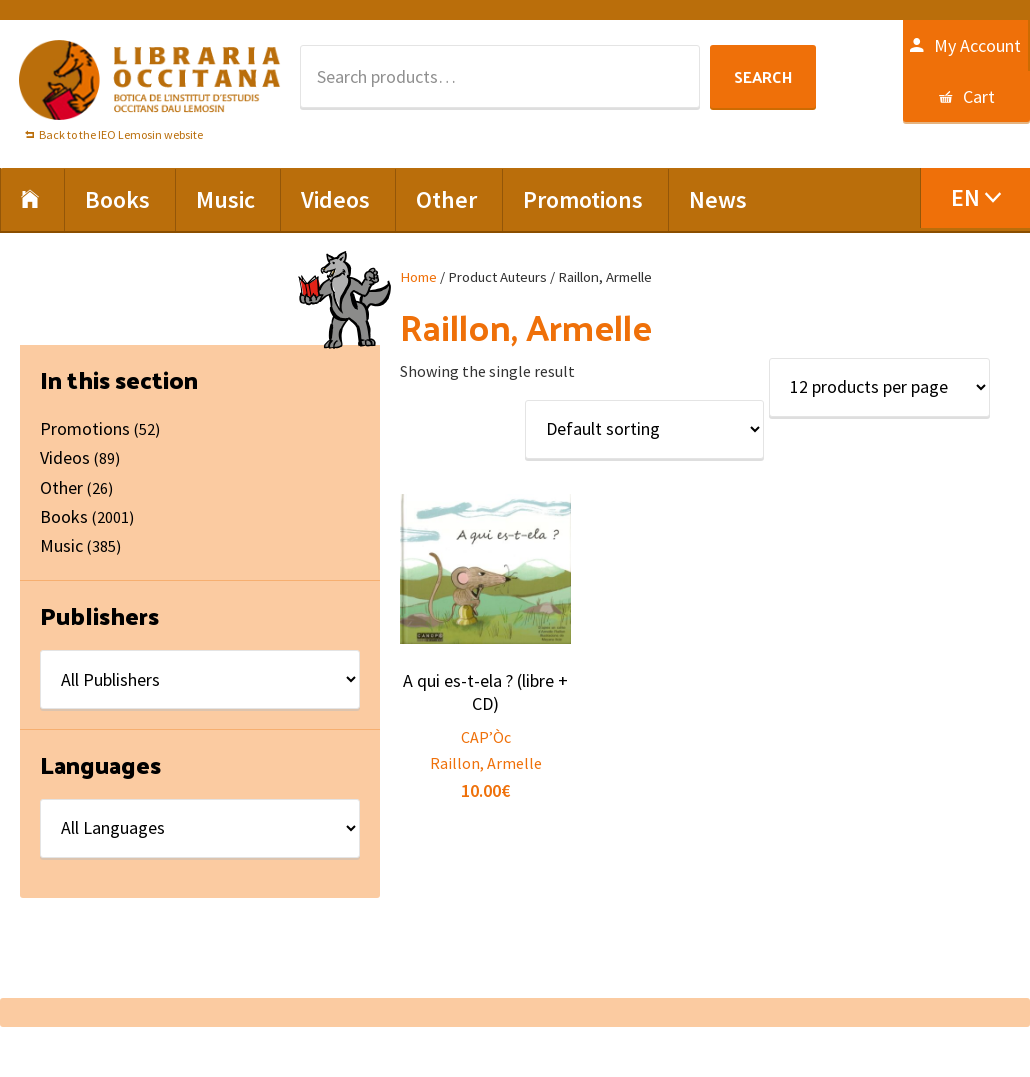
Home (418, 277)
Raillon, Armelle (486, 763)
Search (763, 76)
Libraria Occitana (150, 80)
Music (61, 545)
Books (64, 516)
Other (61, 487)
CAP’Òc (486, 737)
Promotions (85, 428)
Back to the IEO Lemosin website (121, 134)
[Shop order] (644, 429)
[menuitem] (975, 198)
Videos (65, 457)
